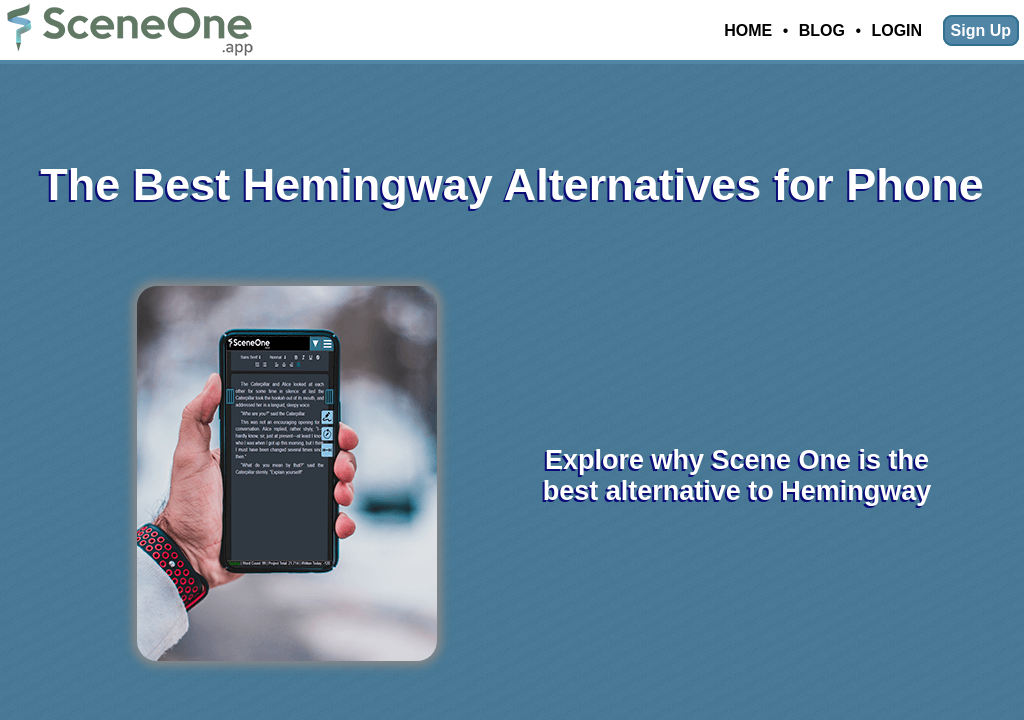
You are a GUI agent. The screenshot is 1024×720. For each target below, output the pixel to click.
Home (748, 30)
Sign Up (981, 30)
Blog (822, 30)
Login (896, 30)
